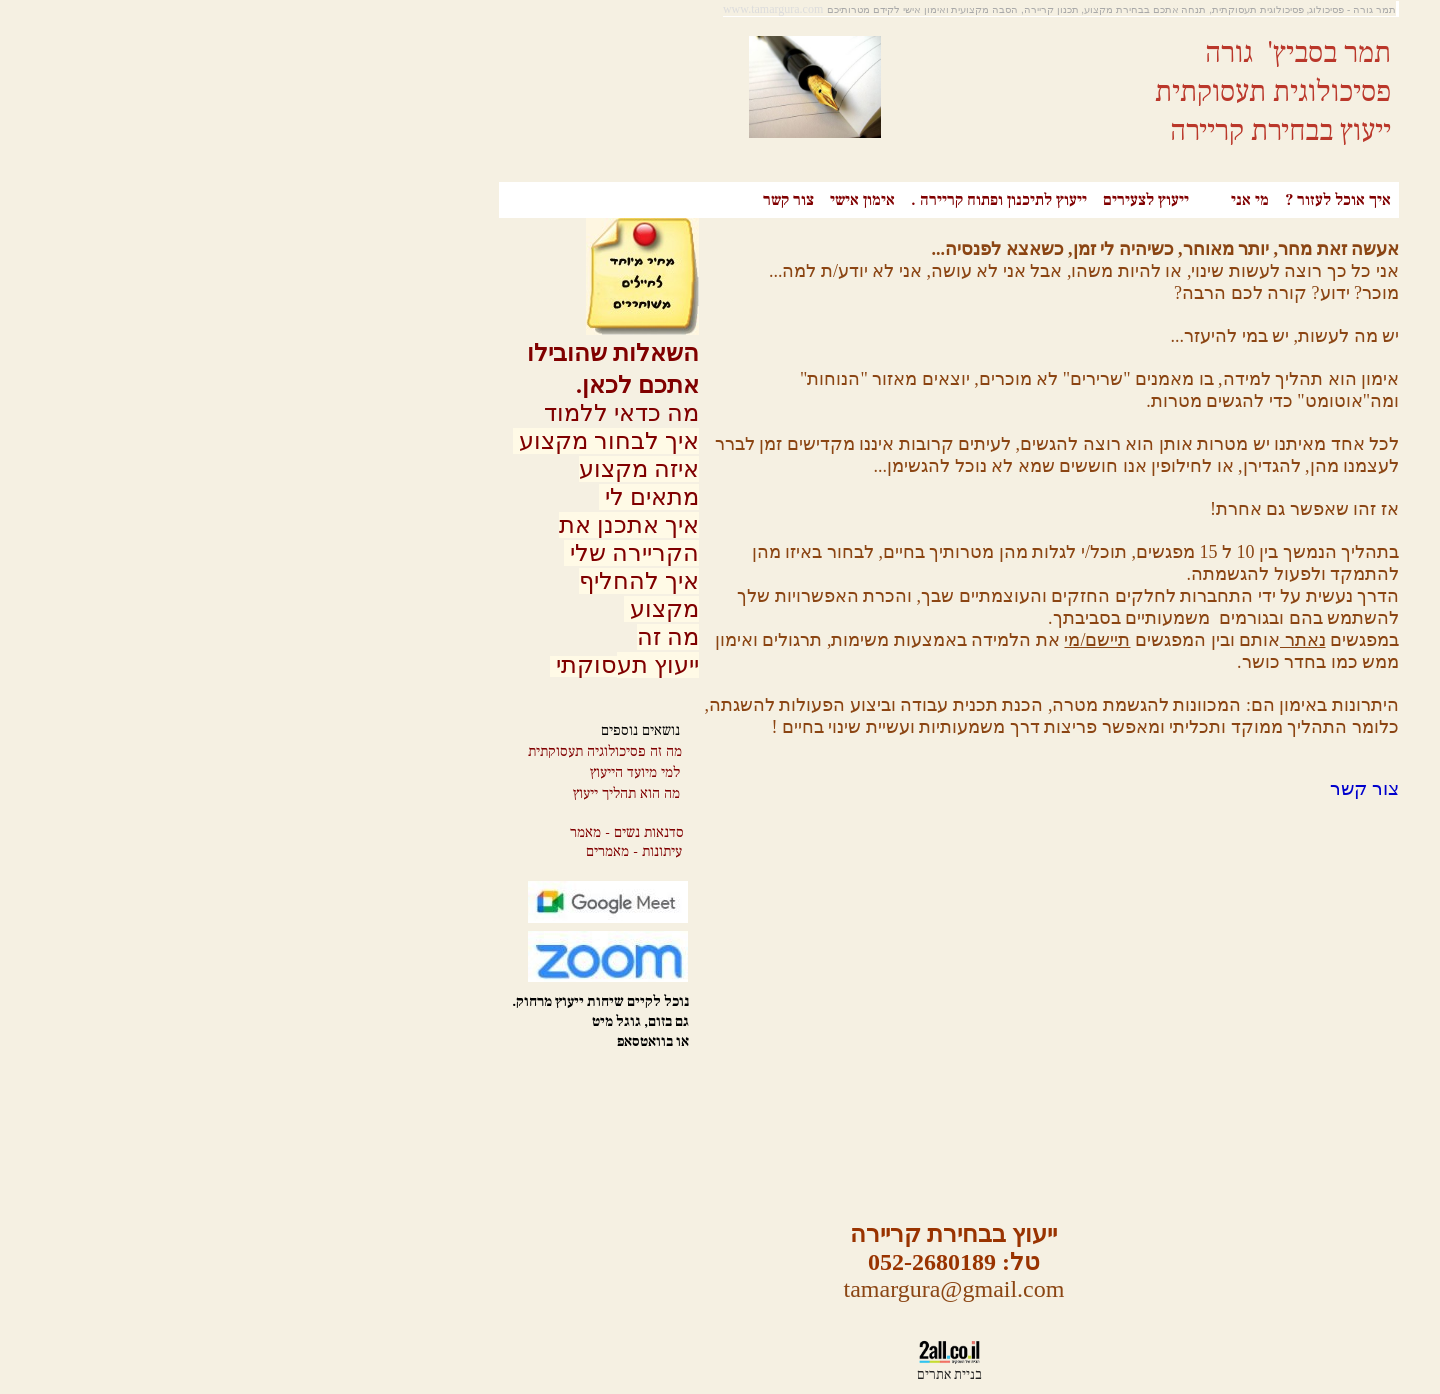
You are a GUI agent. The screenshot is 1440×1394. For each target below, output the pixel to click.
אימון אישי (633, 200)
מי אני (1021, 200)
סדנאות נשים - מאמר (398, 832)
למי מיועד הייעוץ (406, 772)
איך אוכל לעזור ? (1109, 200)
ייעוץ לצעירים (917, 200)
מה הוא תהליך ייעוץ (397, 793)
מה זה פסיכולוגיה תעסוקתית (376, 751)
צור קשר (559, 200)
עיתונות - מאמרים (405, 851)
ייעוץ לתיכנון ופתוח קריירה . (770, 200)
